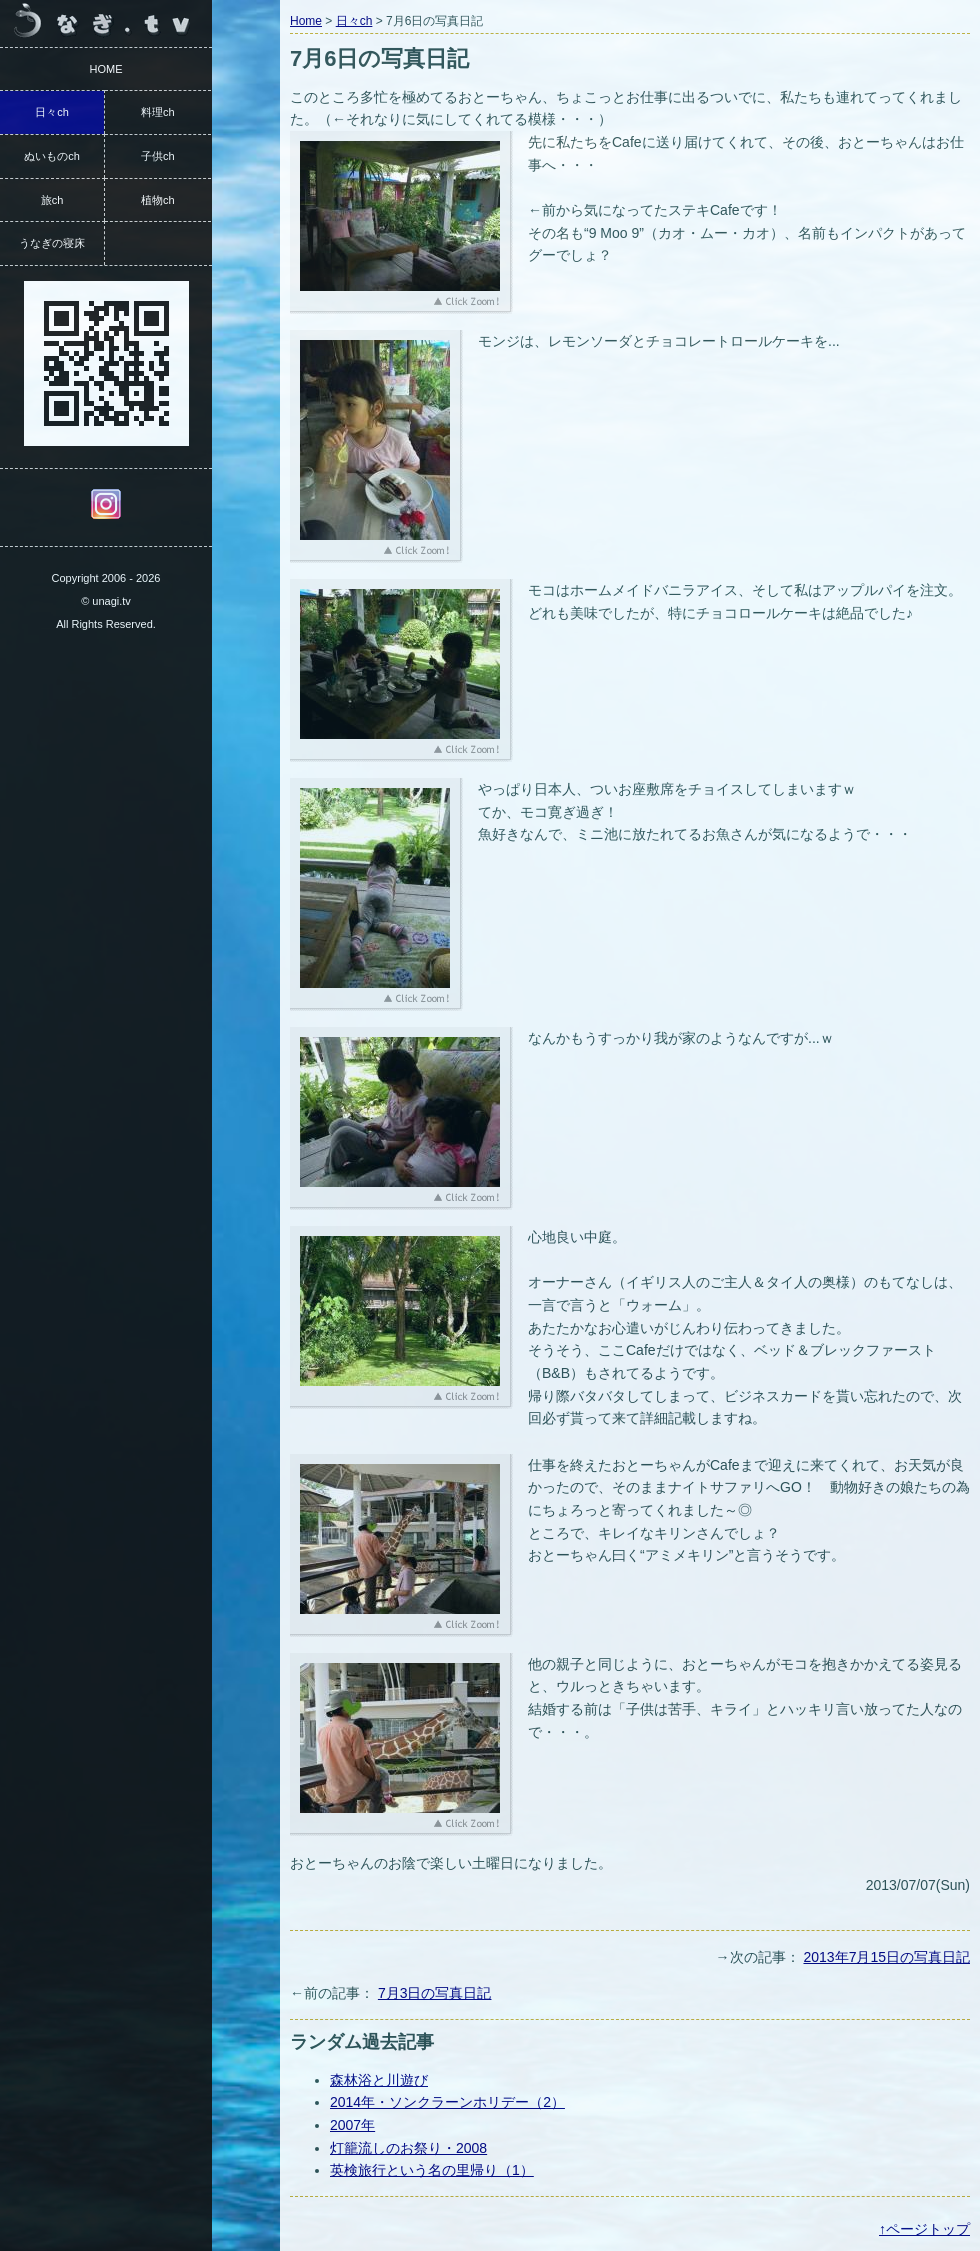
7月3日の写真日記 (435, 1993)
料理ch (158, 112)
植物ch (158, 200)
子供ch (158, 156)
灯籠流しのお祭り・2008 (408, 2148)
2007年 (352, 2125)
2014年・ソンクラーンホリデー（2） (447, 2102)
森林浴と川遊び (379, 2080)
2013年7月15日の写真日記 (886, 1957)
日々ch (354, 21)
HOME (106, 69)
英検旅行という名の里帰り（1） (432, 2170)
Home (306, 21)
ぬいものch (52, 156)
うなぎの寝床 (52, 243)
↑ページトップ (924, 2229)
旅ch (52, 200)
